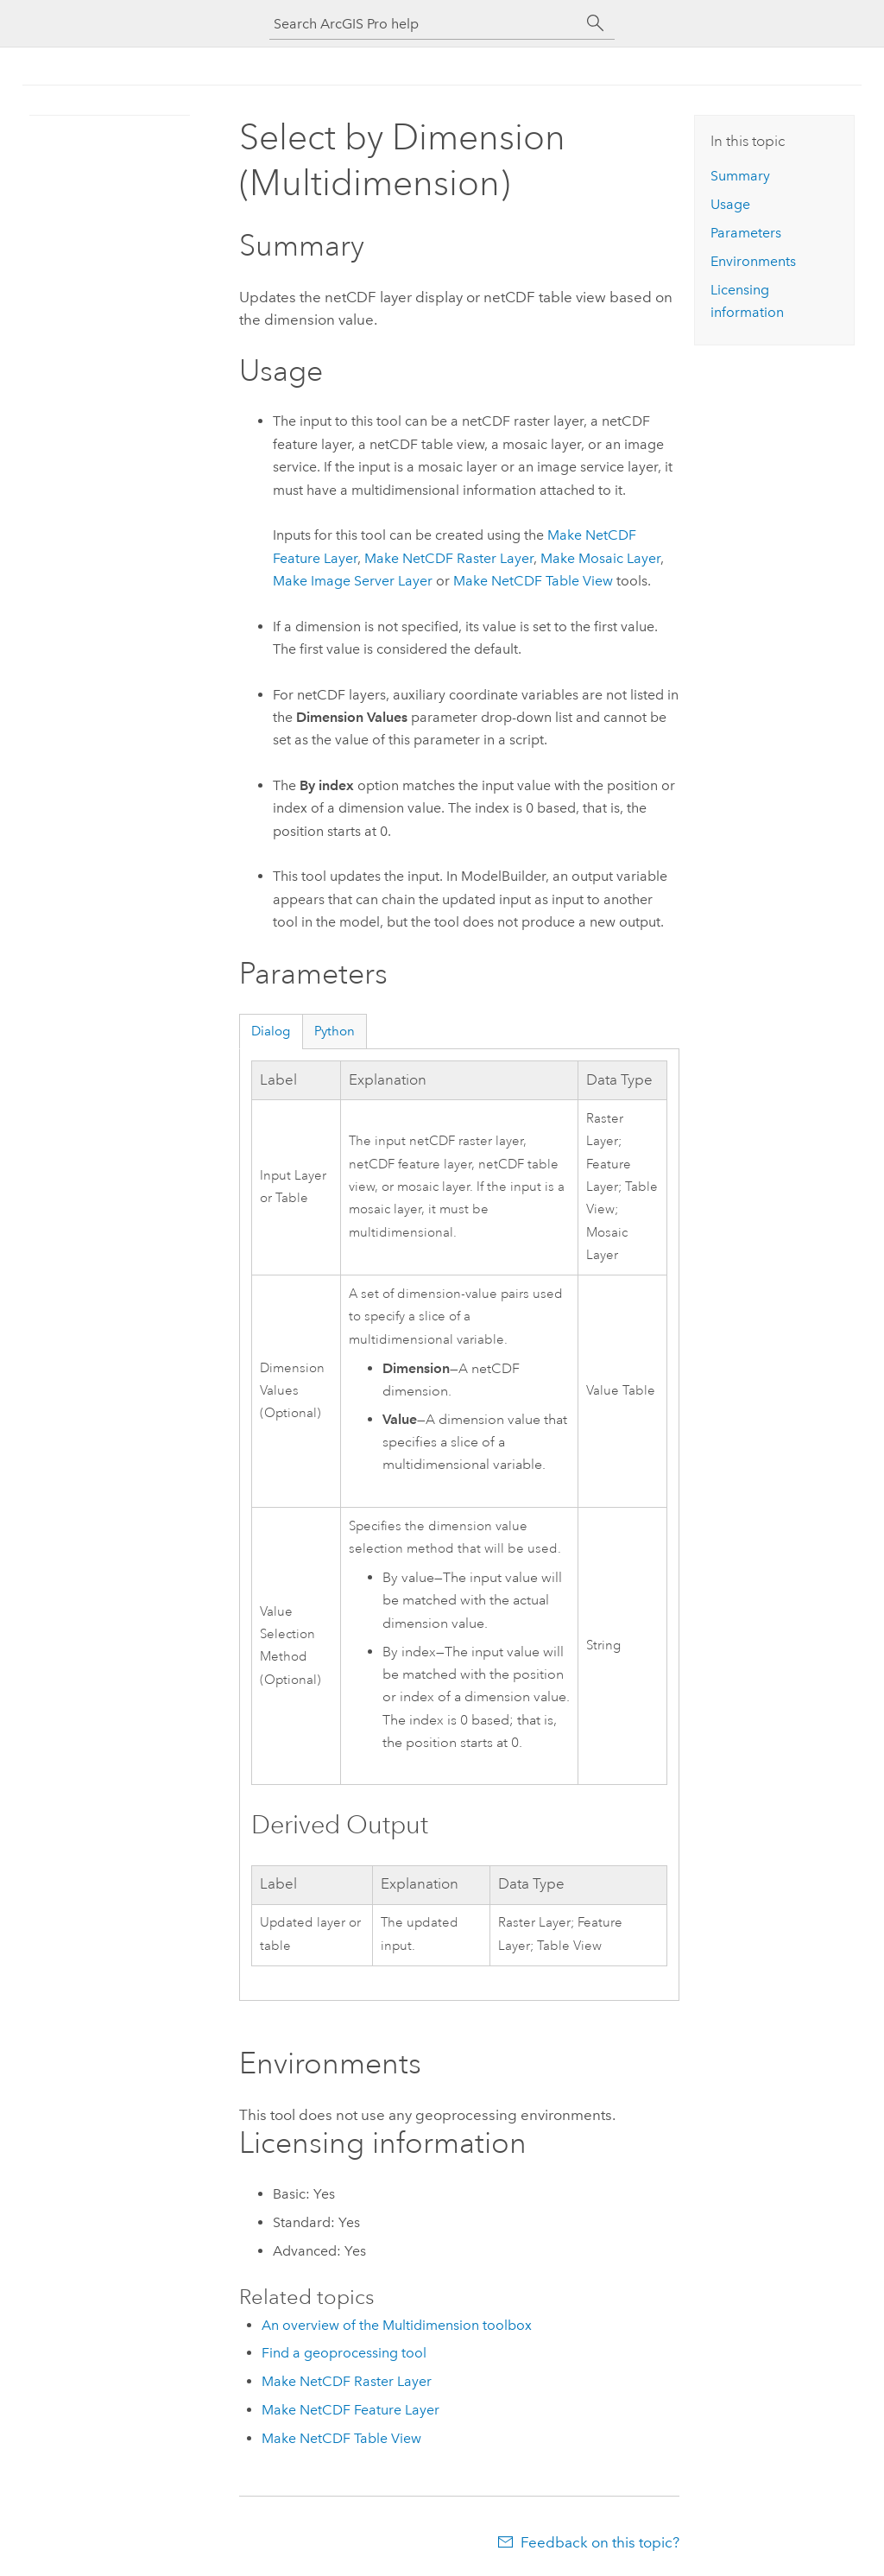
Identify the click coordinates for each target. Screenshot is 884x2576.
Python (334, 1031)
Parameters (745, 233)
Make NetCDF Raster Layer (449, 558)
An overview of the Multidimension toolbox (397, 2325)
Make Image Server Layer (353, 581)
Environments (753, 261)
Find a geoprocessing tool (344, 2353)
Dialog (270, 1031)
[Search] (595, 23)
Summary (740, 176)
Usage (730, 204)
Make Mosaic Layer (600, 558)
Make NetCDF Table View (533, 581)
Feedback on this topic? (600, 2542)
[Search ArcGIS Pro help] (424, 24)
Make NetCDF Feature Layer (350, 2410)
